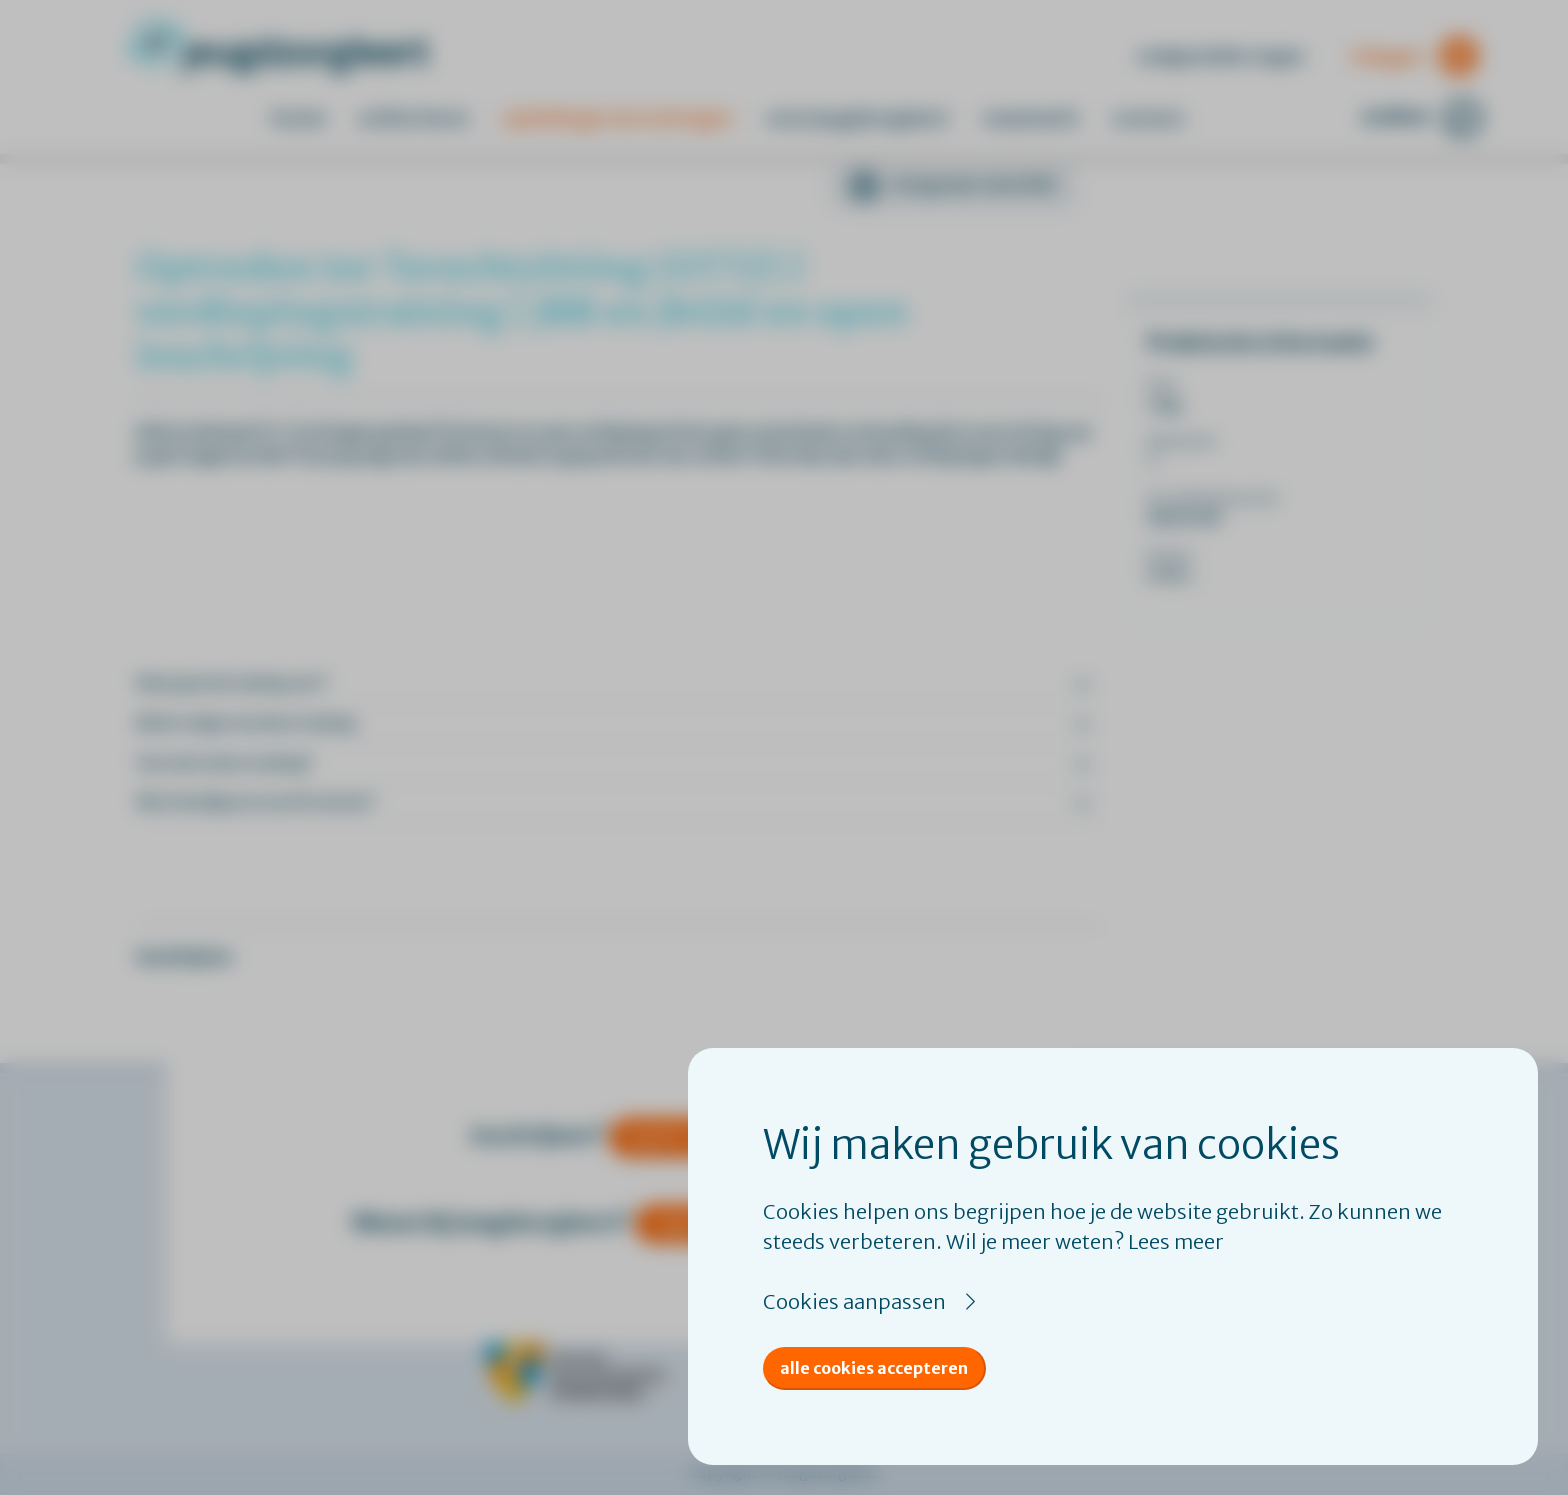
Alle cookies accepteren (874, 1368)
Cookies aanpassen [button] (854, 1301)
